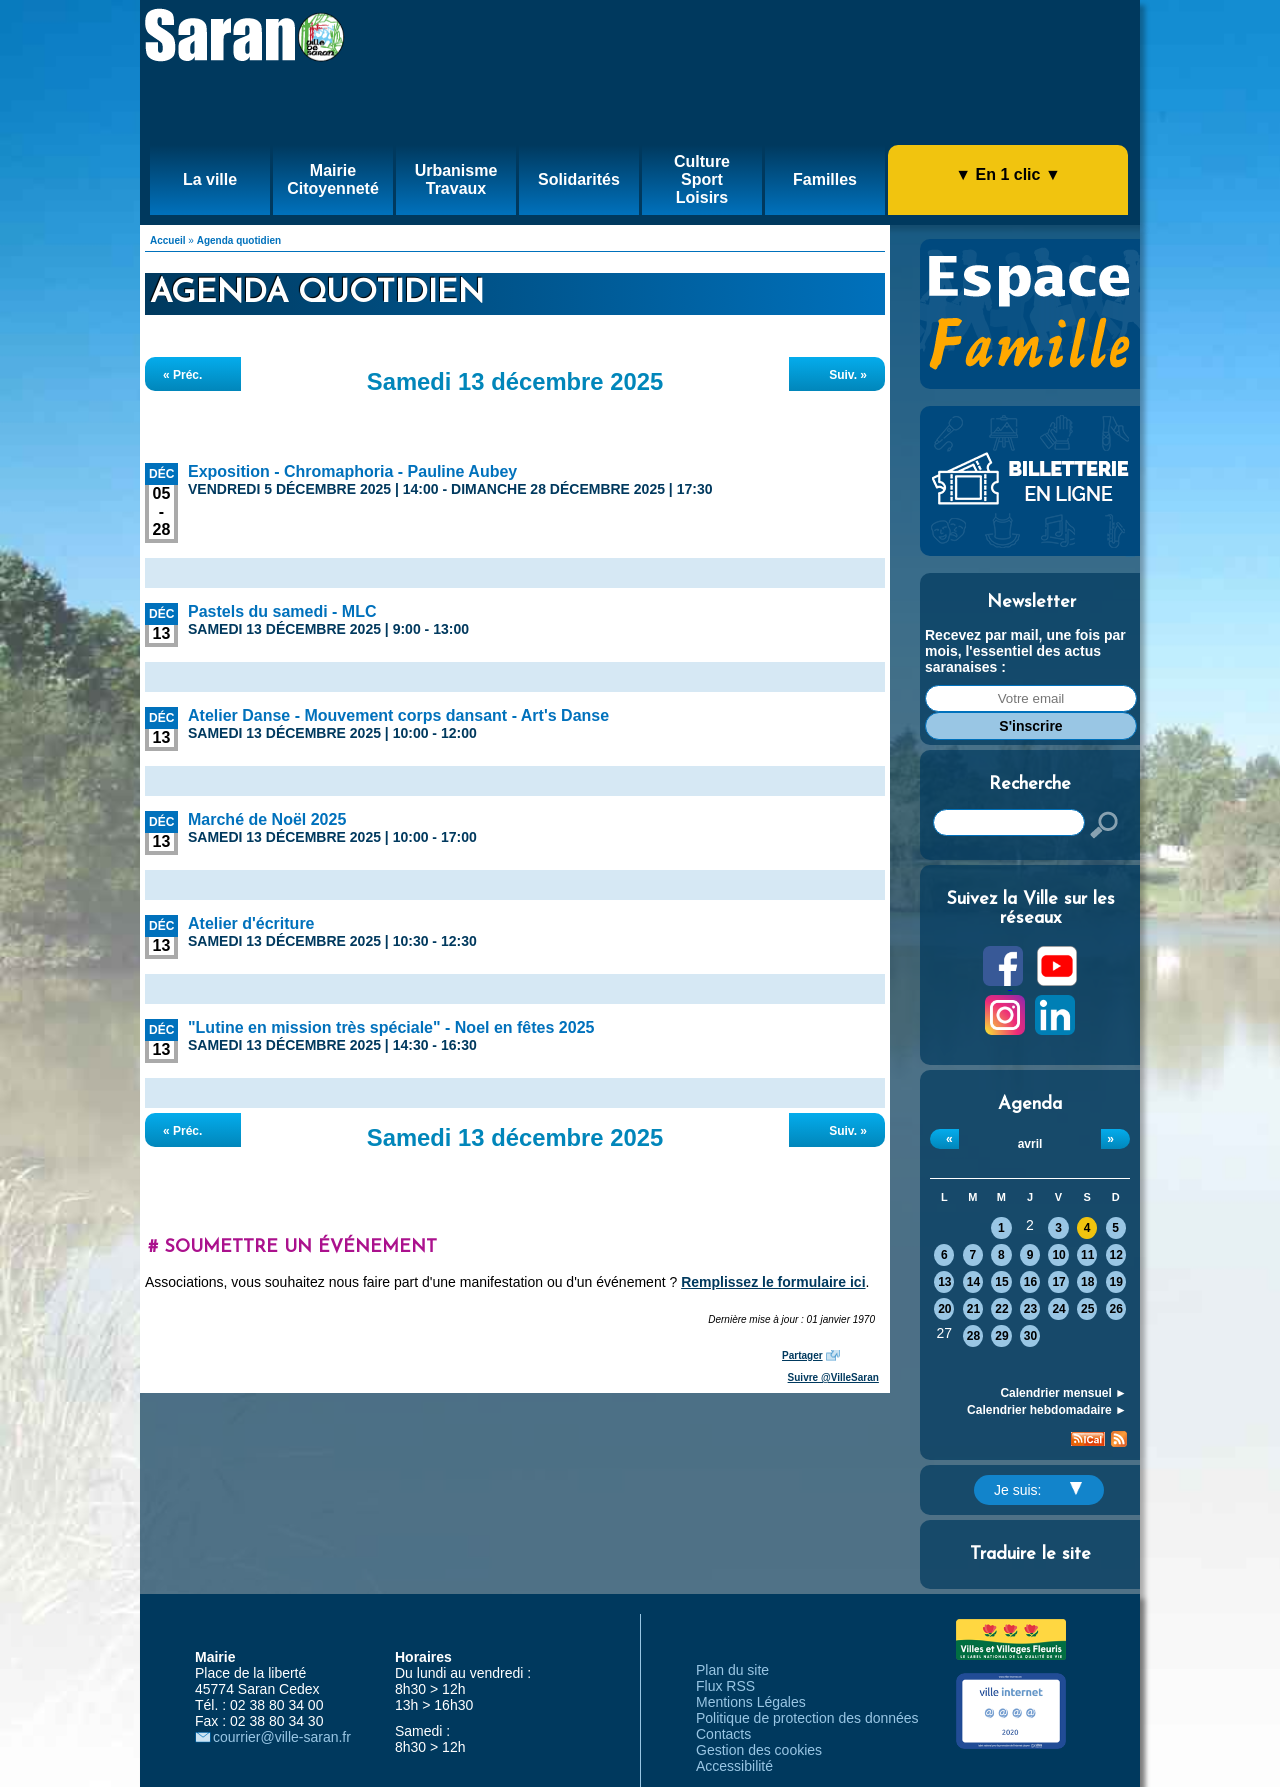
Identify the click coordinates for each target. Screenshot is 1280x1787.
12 (1116, 1255)
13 (944, 1282)
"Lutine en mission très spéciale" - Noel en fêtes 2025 (391, 1027)
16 (1030, 1282)
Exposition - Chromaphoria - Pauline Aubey (352, 471)
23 (1030, 1309)
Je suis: (1038, 1490)
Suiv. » (848, 375)
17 (1058, 1282)
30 (1030, 1336)
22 (1001, 1309)
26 (1116, 1309)
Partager (802, 1355)
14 (973, 1282)
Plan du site (732, 1670)
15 (1001, 1282)
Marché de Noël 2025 (267, 819)
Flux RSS (725, 1686)
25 (1087, 1309)
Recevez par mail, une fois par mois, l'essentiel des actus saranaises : (1025, 651)
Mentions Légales (751, 1702)
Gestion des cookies (759, 1750)
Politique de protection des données (807, 1718)
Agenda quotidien (239, 240)
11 (1087, 1255)
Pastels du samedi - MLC (282, 611)
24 (1058, 1309)
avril (1030, 1144)
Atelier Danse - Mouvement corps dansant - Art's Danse (398, 715)
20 (944, 1309)
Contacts (723, 1734)
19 (1116, 1282)
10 (1058, 1255)
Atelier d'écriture (251, 923)
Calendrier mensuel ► (1063, 1393)
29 (1001, 1336)
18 (1087, 1282)
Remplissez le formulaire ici (773, 1282)
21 (973, 1309)
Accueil (168, 240)
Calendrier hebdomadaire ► (1047, 1410)
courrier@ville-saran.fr (282, 1737)
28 (973, 1336)
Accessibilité (734, 1766)
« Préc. (182, 375)
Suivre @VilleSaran (833, 1377)
